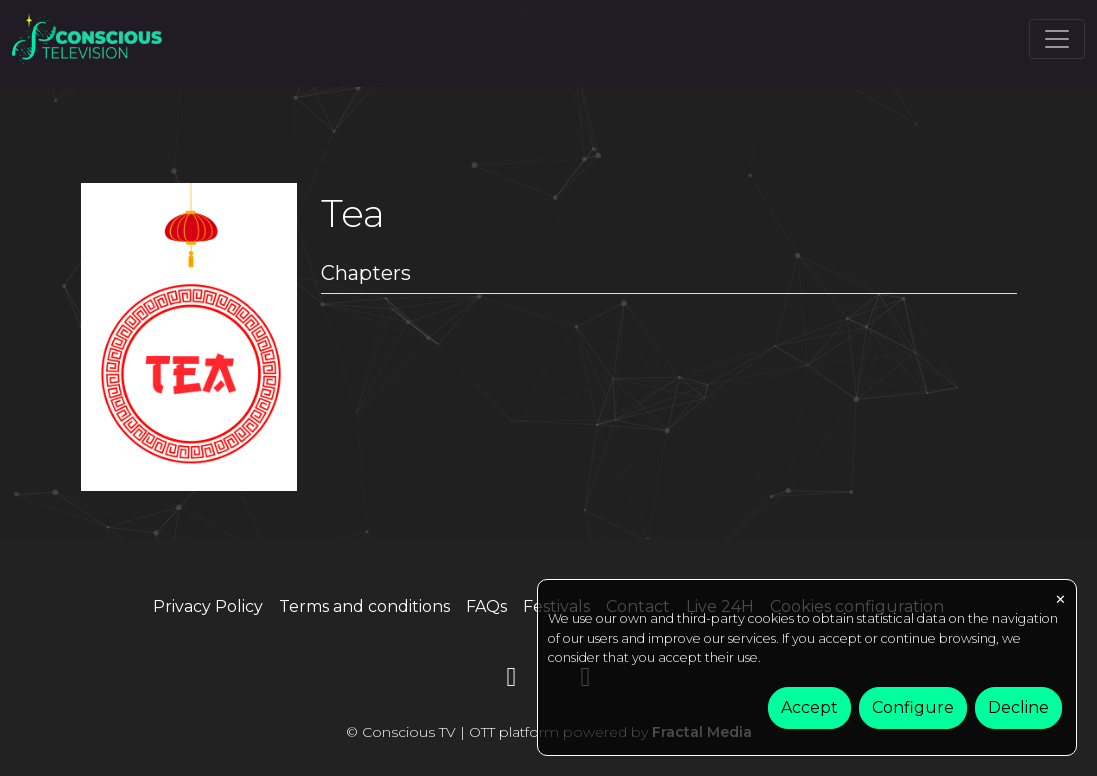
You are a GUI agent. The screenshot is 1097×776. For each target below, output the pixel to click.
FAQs (486, 606)
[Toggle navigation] (1057, 39)
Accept (809, 707)
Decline (1018, 707)
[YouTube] (512, 680)
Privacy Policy (208, 606)
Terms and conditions (364, 606)
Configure (913, 707)
